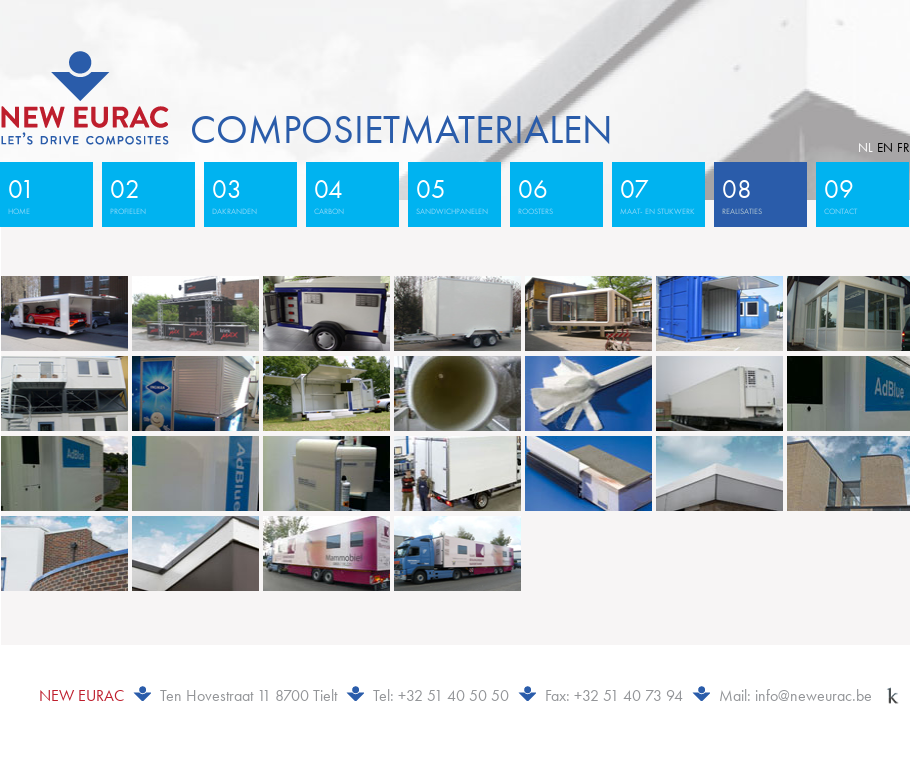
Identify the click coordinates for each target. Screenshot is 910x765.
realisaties (756, 194)
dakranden (246, 194)
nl (865, 147)
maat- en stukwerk (657, 194)
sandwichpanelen (452, 194)
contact (858, 194)
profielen (144, 194)
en (885, 147)
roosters (552, 194)
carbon (348, 194)
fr (903, 147)
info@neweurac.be (813, 695)
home (42, 194)
